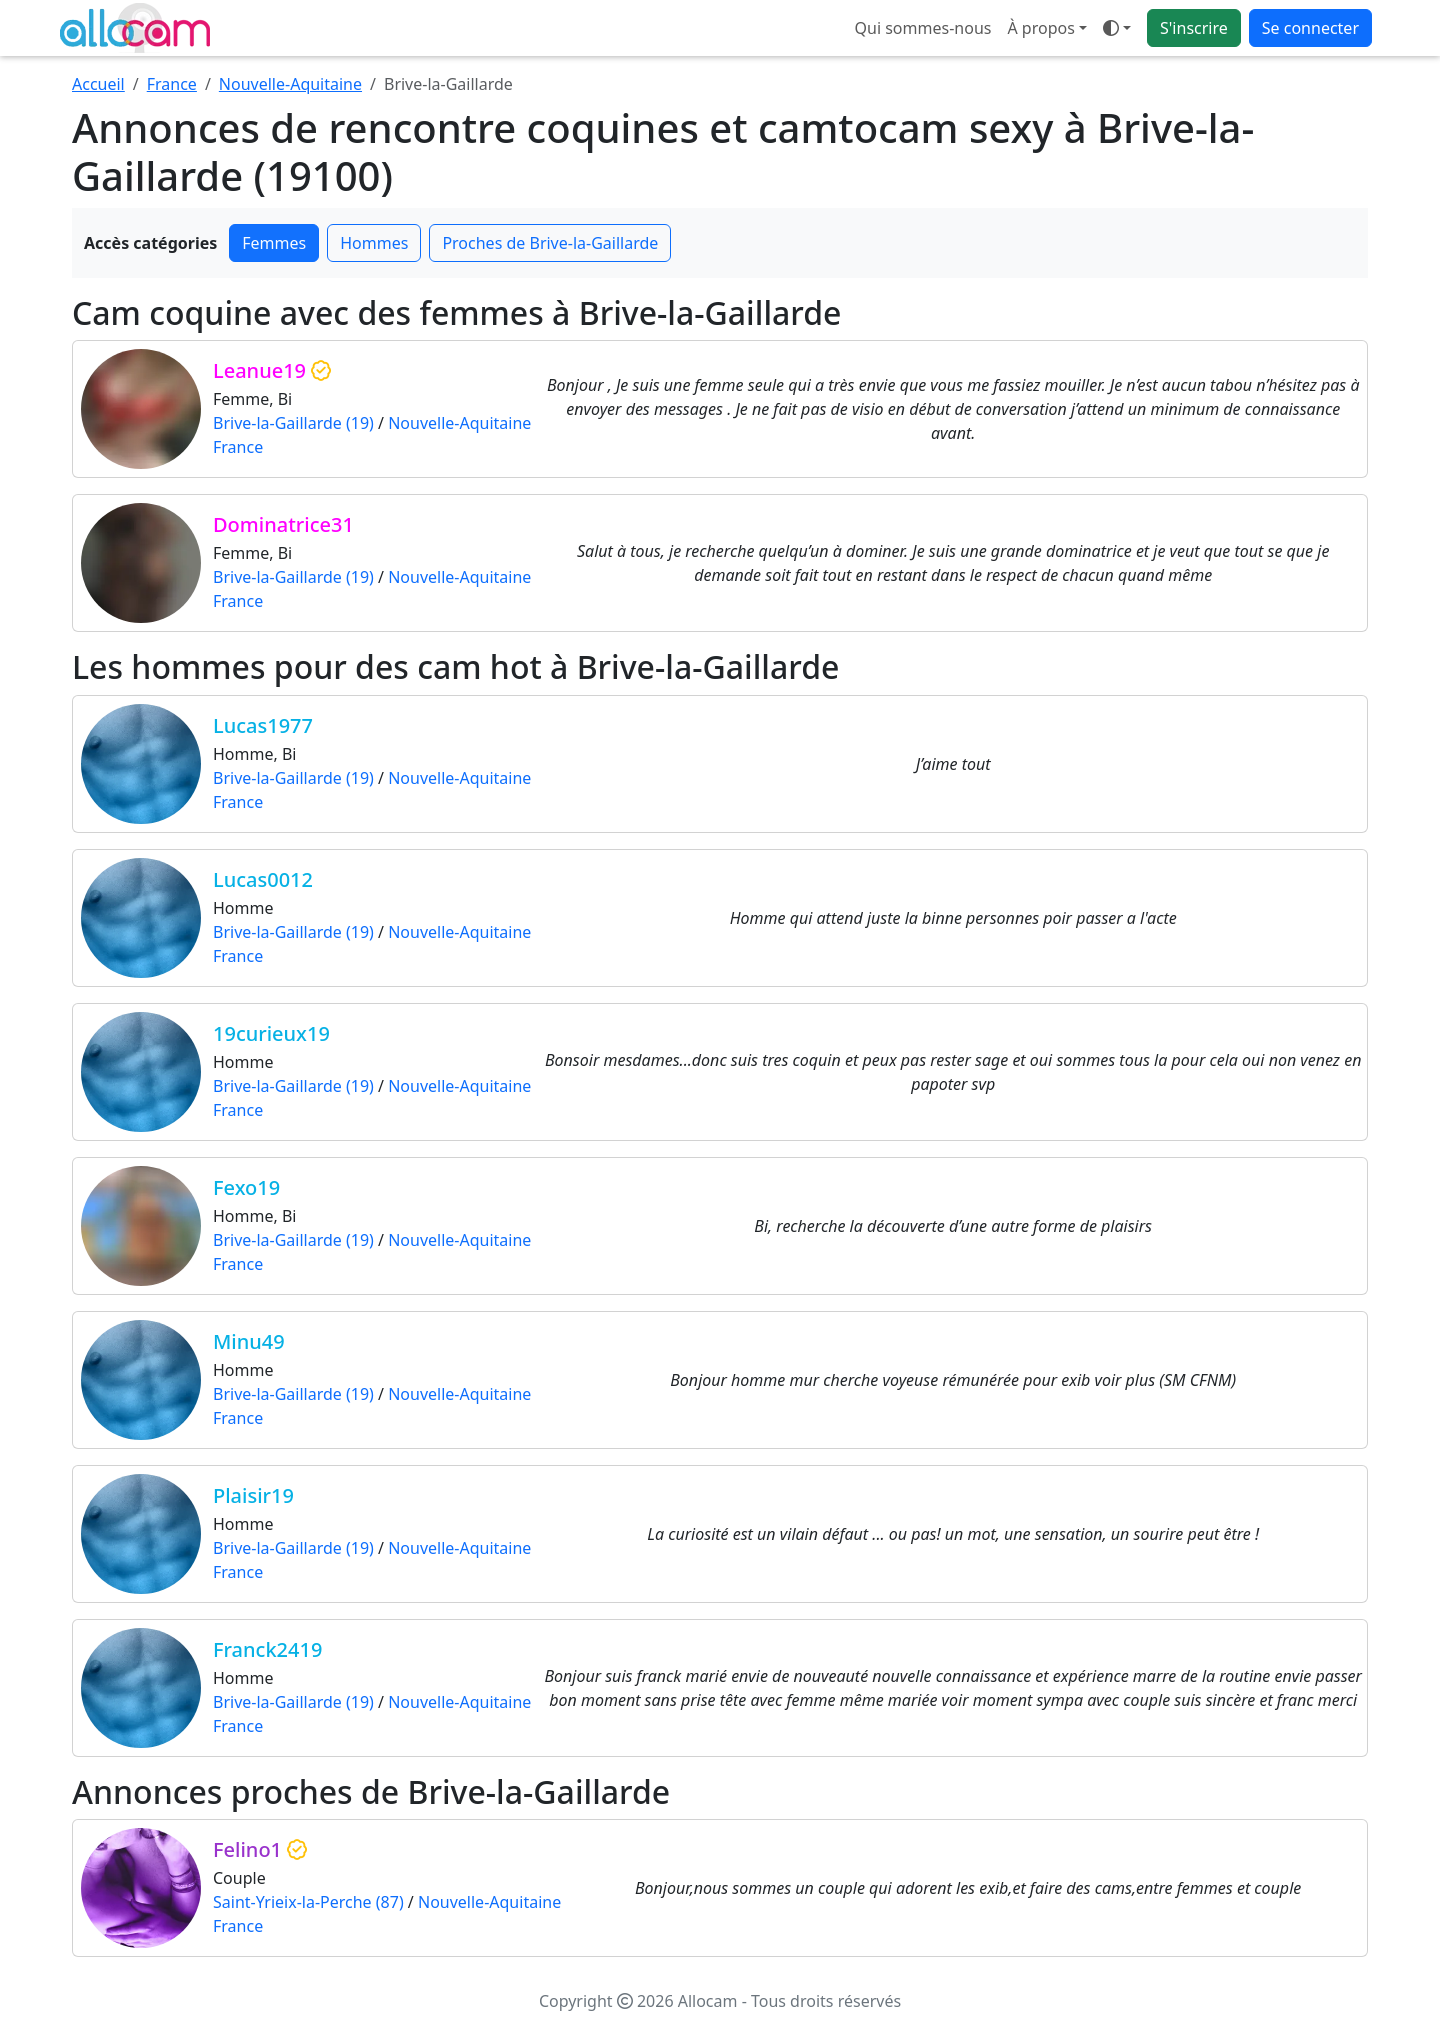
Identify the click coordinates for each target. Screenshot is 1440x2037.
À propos (1040, 28)
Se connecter (1310, 28)
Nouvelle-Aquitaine (290, 84)
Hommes (374, 243)
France (172, 84)
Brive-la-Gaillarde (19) (293, 423)
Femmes (274, 243)
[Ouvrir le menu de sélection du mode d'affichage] (1117, 28)
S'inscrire (1194, 28)
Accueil (98, 84)
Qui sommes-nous (923, 28)
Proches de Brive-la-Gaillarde (550, 243)
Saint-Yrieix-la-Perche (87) (308, 1902)
